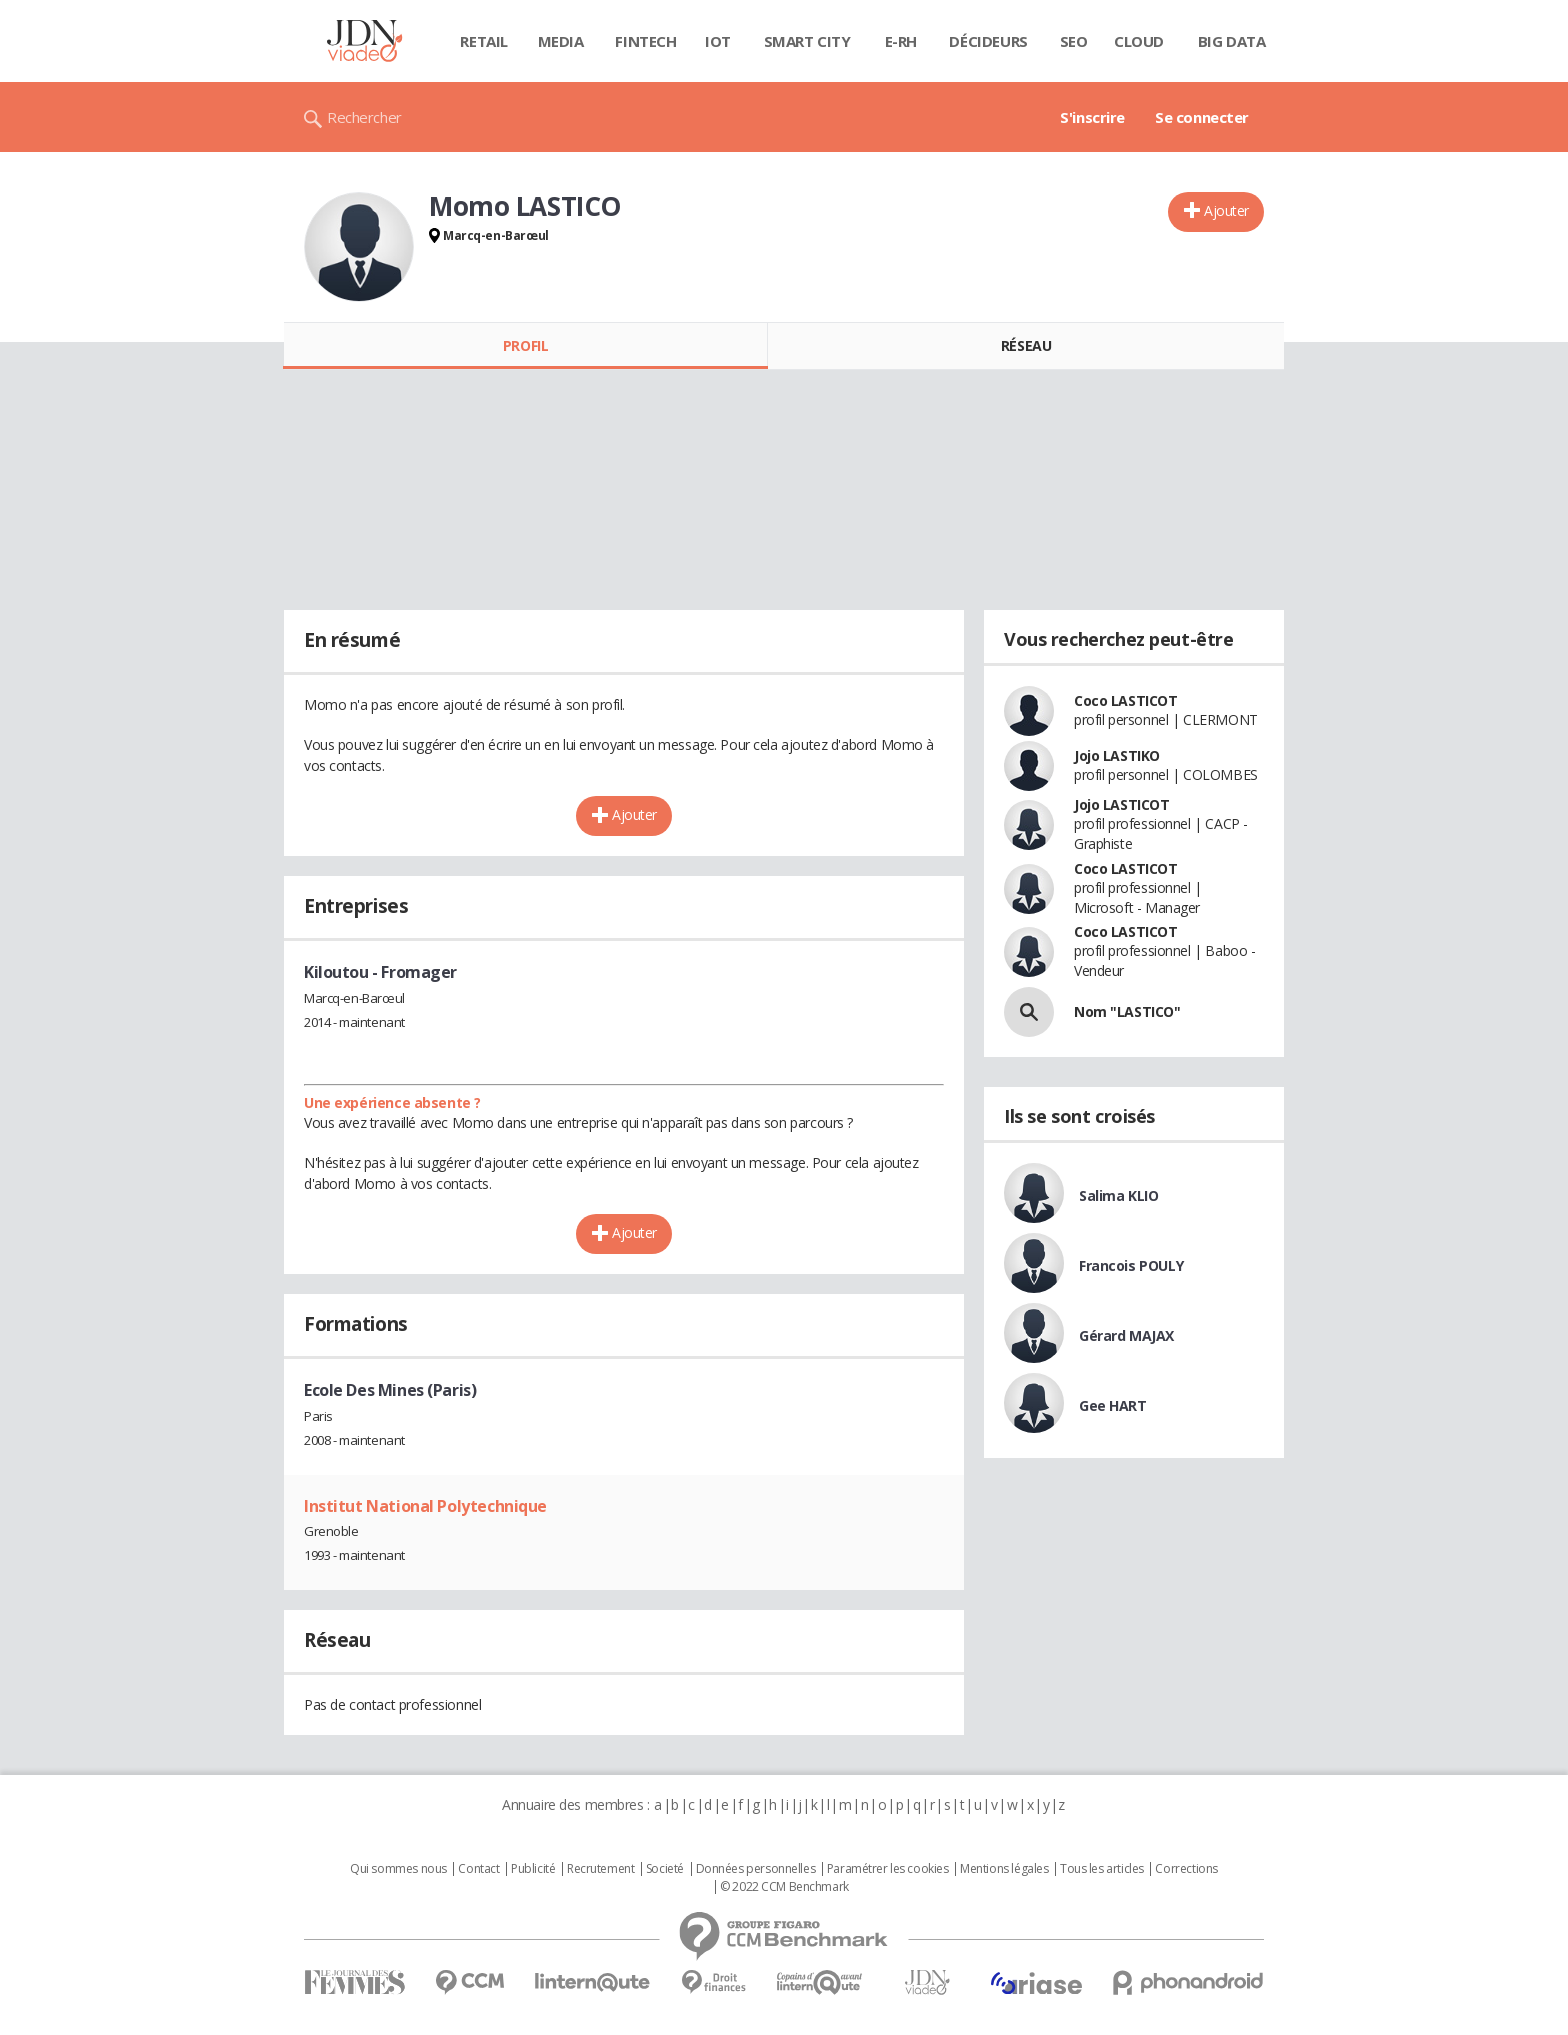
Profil (525, 345)
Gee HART (1113, 1405)
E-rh (901, 41)
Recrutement (600, 1869)
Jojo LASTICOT (1122, 804)
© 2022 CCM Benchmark (784, 1887)
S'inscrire (1092, 117)
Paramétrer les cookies (888, 1869)
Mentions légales (1004, 1869)
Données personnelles (756, 1869)
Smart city (807, 41)
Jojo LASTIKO (1117, 755)
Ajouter (1226, 210)
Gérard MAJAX (1126, 1335)
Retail (483, 41)
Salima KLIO (1118, 1195)
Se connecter (1202, 117)
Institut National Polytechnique (425, 1506)
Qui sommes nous (398, 1869)
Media (561, 41)
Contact (478, 1869)
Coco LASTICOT (1126, 700)
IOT (718, 41)
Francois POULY (1131, 1265)
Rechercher (364, 117)
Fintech (645, 41)
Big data (1232, 41)
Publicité (533, 1869)
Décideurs (988, 41)
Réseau (1026, 345)
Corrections (1186, 1869)
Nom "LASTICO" (1127, 1011)
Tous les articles (1102, 1869)
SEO (1074, 41)
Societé (665, 1869)
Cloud (1139, 41)
